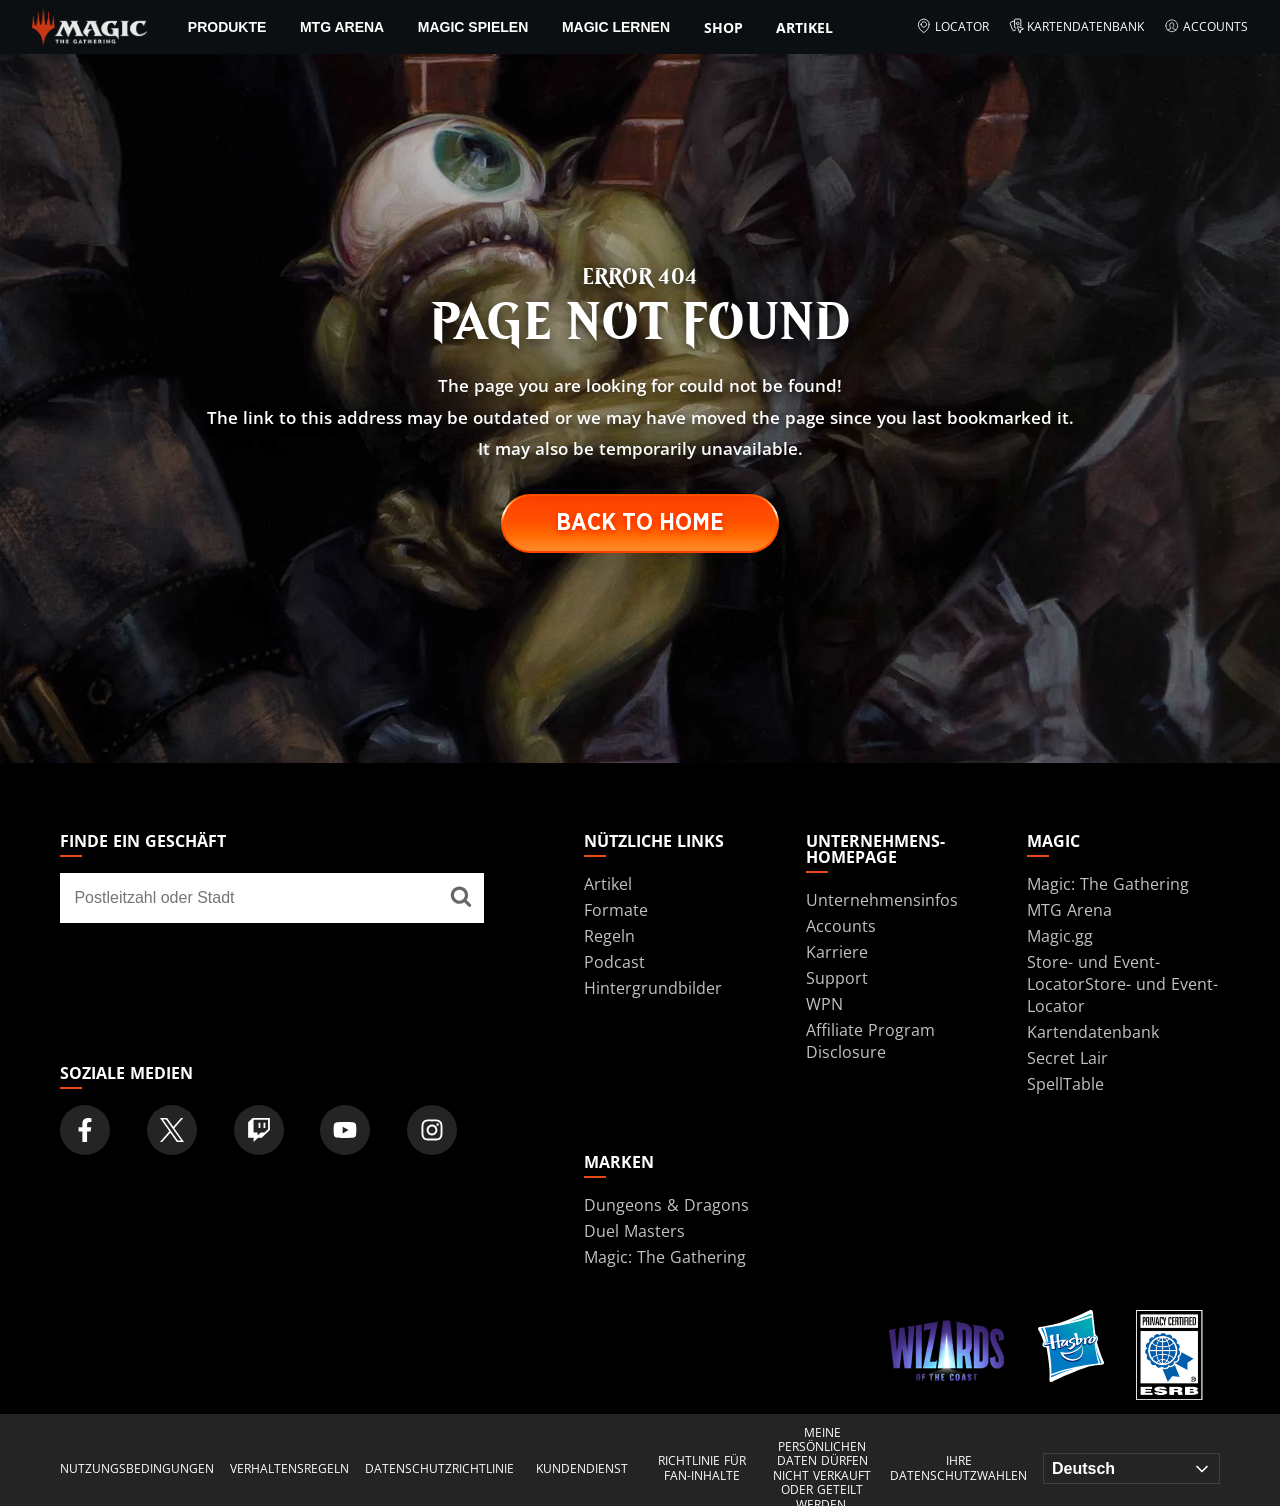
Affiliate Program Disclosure (870, 1041)
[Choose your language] (1131, 1468)
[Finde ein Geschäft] (461, 898)
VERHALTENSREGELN (289, 1469)
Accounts (1206, 27)
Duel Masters (634, 1231)
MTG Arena (342, 27)
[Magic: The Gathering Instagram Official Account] (432, 1130)
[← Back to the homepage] (89, 25)
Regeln (609, 936)
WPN (824, 1004)
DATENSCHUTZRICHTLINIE (439, 1469)
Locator (952, 27)
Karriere (837, 952)
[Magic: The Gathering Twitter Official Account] (172, 1130)
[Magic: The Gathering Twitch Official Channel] (259, 1130)
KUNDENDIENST (582, 1469)
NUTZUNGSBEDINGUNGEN (137, 1469)
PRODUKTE (227, 27)
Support (837, 978)
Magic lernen (616, 27)
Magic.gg (1060, 936)
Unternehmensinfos (882, 900)
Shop (723, 27)
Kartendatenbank (1077, 27)
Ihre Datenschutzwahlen (958, 1468)
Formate (616, 910)
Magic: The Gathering (1108, 884)
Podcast (614, 962)
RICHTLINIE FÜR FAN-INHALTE (702, 1468)
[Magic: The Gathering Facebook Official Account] (85, 1130)
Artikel (804, 27)
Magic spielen (473, 27)
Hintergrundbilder (653, 988)
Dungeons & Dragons (666, 1205)
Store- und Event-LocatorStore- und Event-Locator (1122, 984)
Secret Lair (1067, 1058)
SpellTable (1065, 1084)
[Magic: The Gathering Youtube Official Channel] (345, 1130)
